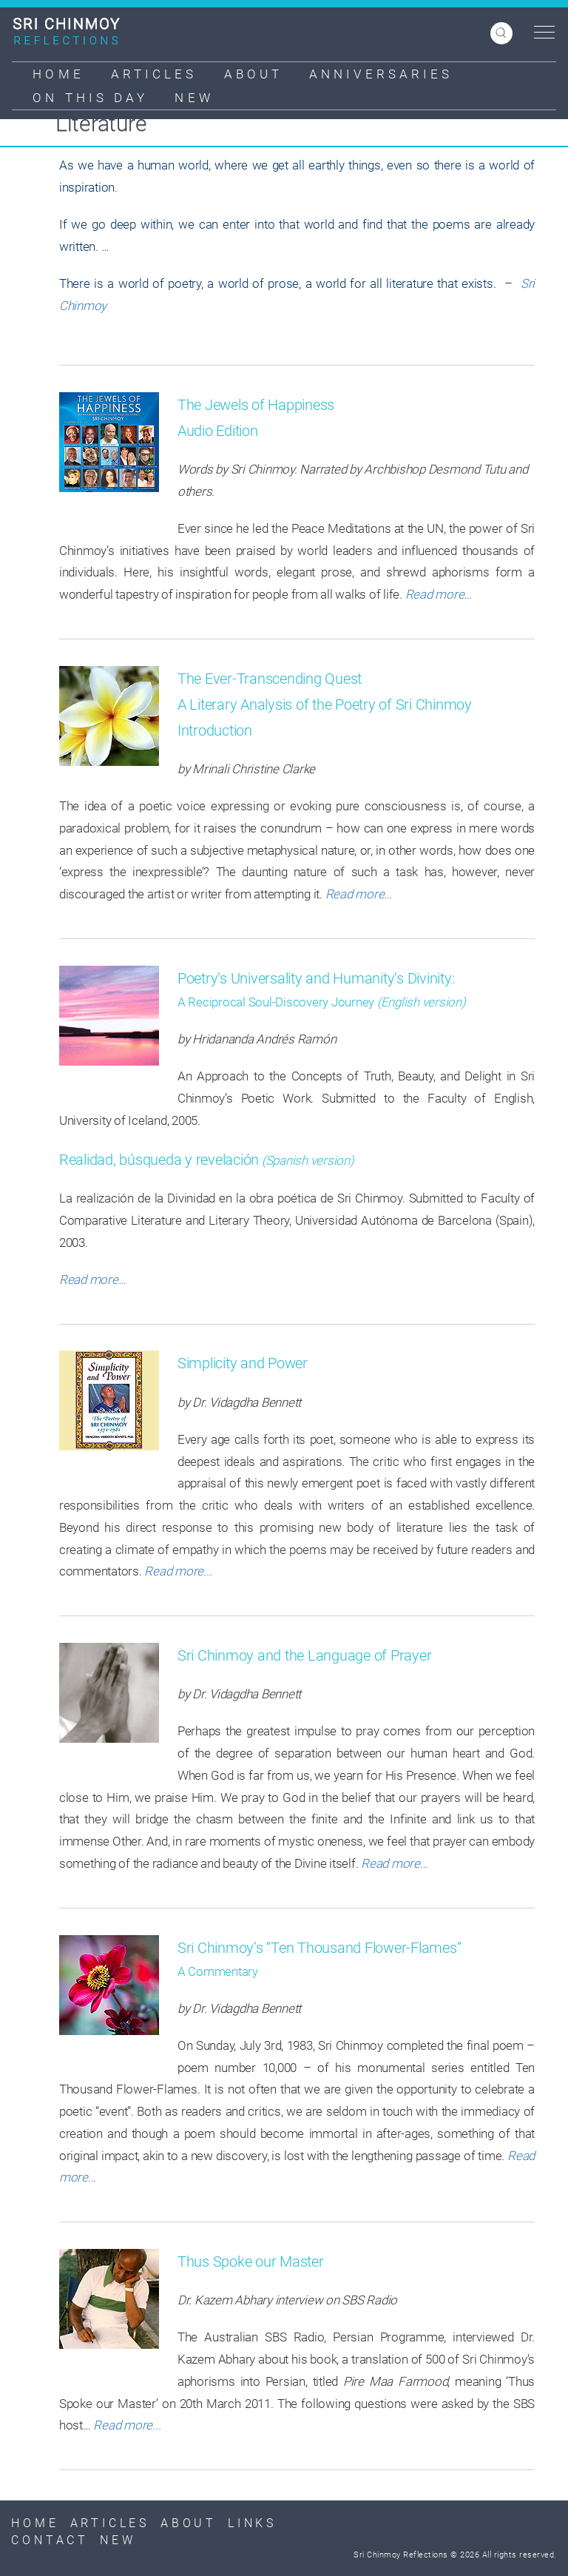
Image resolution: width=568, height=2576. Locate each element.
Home (58, 74)
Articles (154, 74)
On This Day (90, 97)
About (253, 74)
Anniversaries (381, 74)
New (194, 97)
